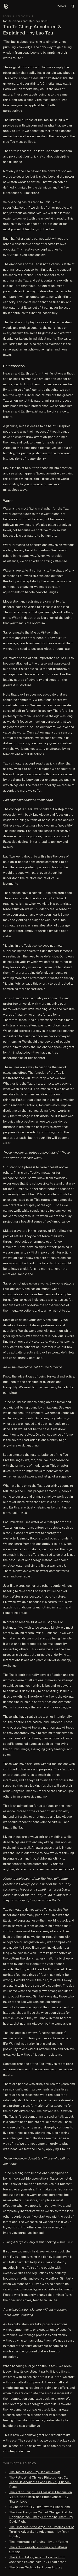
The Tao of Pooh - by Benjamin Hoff (34, 2472)
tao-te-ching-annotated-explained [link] (25, 21)
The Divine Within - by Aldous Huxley (35, 2567)
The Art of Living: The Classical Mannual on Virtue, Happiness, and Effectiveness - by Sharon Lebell (40, 2496)
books (61, 6)
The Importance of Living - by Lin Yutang (38, 2542)
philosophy (23, 16)
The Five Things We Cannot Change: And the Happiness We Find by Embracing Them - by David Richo (41, 2517)
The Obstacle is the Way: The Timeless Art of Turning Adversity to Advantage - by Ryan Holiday (41, 2531)
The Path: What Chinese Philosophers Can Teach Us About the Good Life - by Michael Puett (40, 2482)
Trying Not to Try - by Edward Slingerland (39, 2507)
